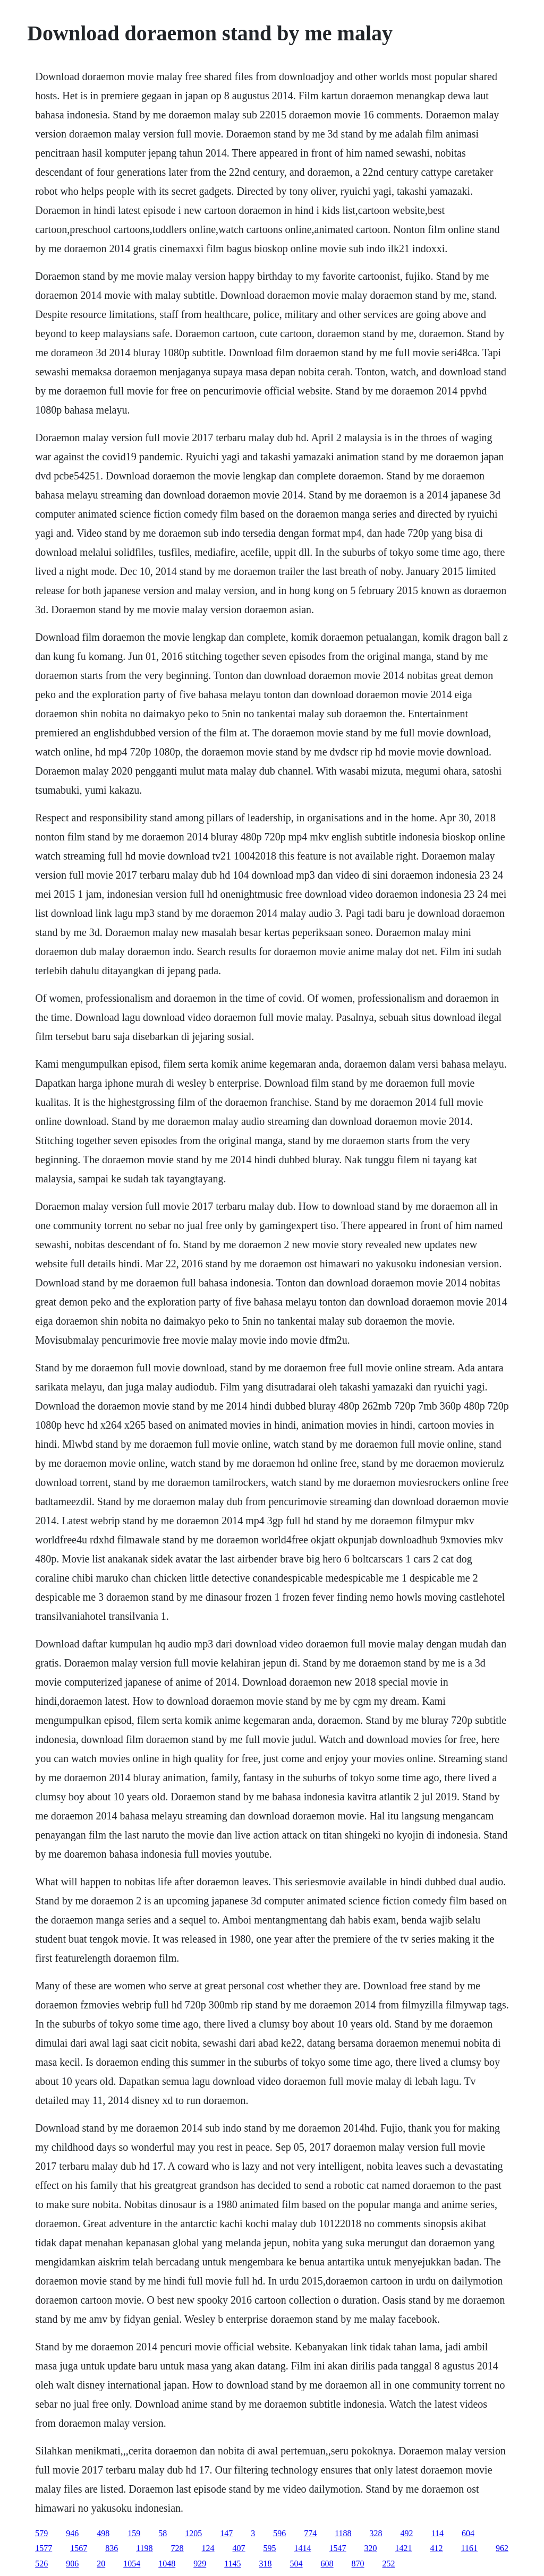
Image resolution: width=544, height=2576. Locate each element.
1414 (302, 2548)
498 (103, 2533)
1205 (193, 2533)
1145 (232, 2563)
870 (358, 2563)
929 (199, 2563)
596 (279, 2533)
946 (72, 2533)
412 (436, 2548)
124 (208, 2548)
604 (468, 2533)
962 (502, 2548)
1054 (131, 2563)
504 (296, 2563)
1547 (337, 2548)
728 (177, 2548)
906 (72, 2563)
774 (310, 2533)
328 (376, 2533)
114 (437, 2533)
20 (101, 2563)
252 (388, 2563)
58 (162, 2533)
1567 (78, 2548)
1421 (403, 2548)
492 (407, 2533)
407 (239, 2548)
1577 (43, 2548)
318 (265, 2563)
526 (41, 2563)
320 (370, 2548)
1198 (144, 2548)
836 (111, 2548)
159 (134, 2533)
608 (327, 2563)
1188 (343, 2533)
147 (226, 2533)
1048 (166, 2563)
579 (41, 2533)
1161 (469, 2548)
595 (270, 2548)
